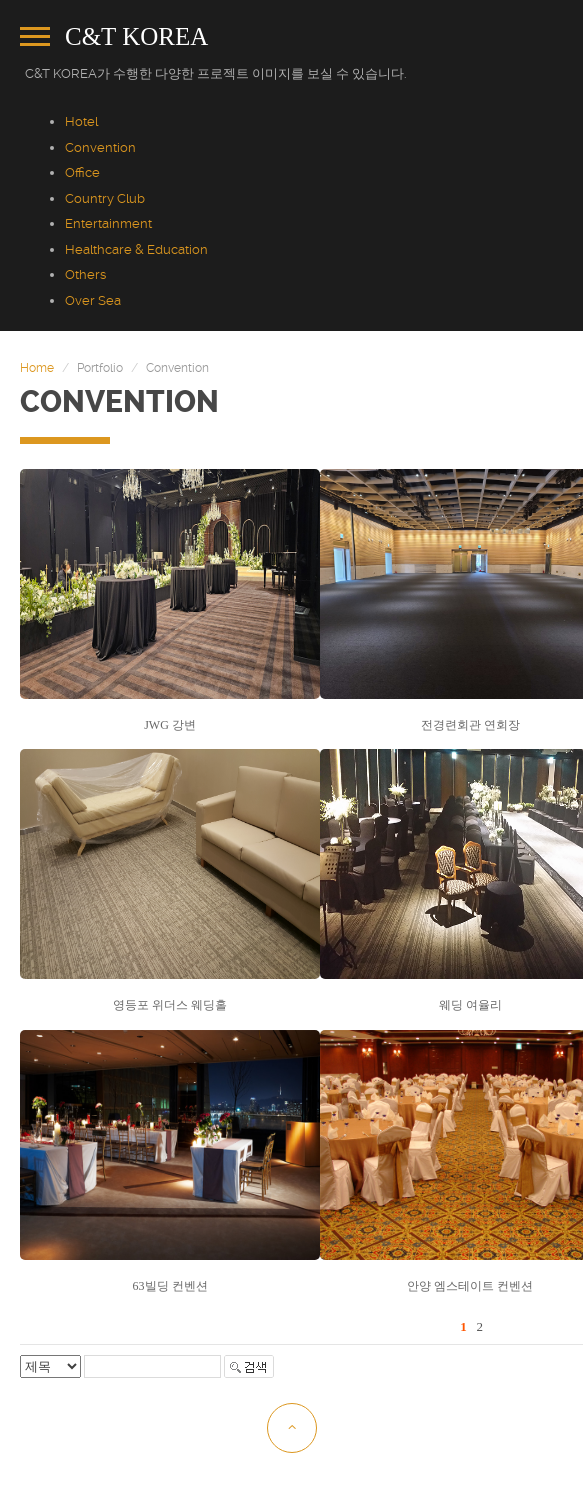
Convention (100, 147)
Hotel (81, 121)
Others (85, 274)
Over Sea (93, 300)
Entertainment (108, 223)
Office (82, 172)
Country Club (105, 198)
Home (37, 368)
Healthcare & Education (136, 249)
